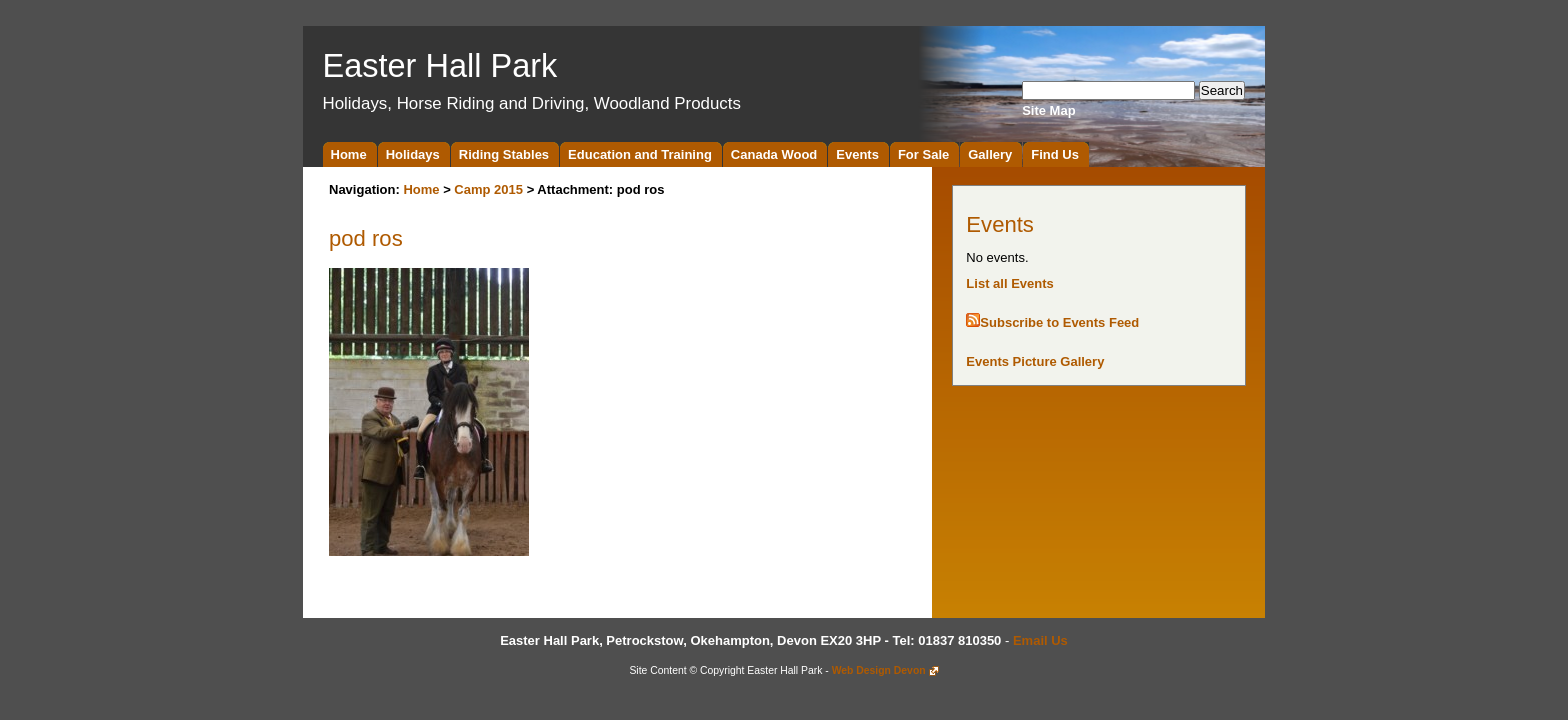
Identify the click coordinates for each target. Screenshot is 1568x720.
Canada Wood (774, 154)
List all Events (1009, 283)
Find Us (1055, 154)
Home (349, 154)
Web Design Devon (879, 670)
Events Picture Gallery (1035, 361)
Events (857, 154)
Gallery (990, 154)
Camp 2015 (488, 189)
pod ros (366, 238)
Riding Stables (504, 154)
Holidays (413, 154)
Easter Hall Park (440, 66)
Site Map (1048, 110)
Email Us (1040, 640)
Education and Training (640, 154)
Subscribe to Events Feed (1059, 322)
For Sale (923, 154)
